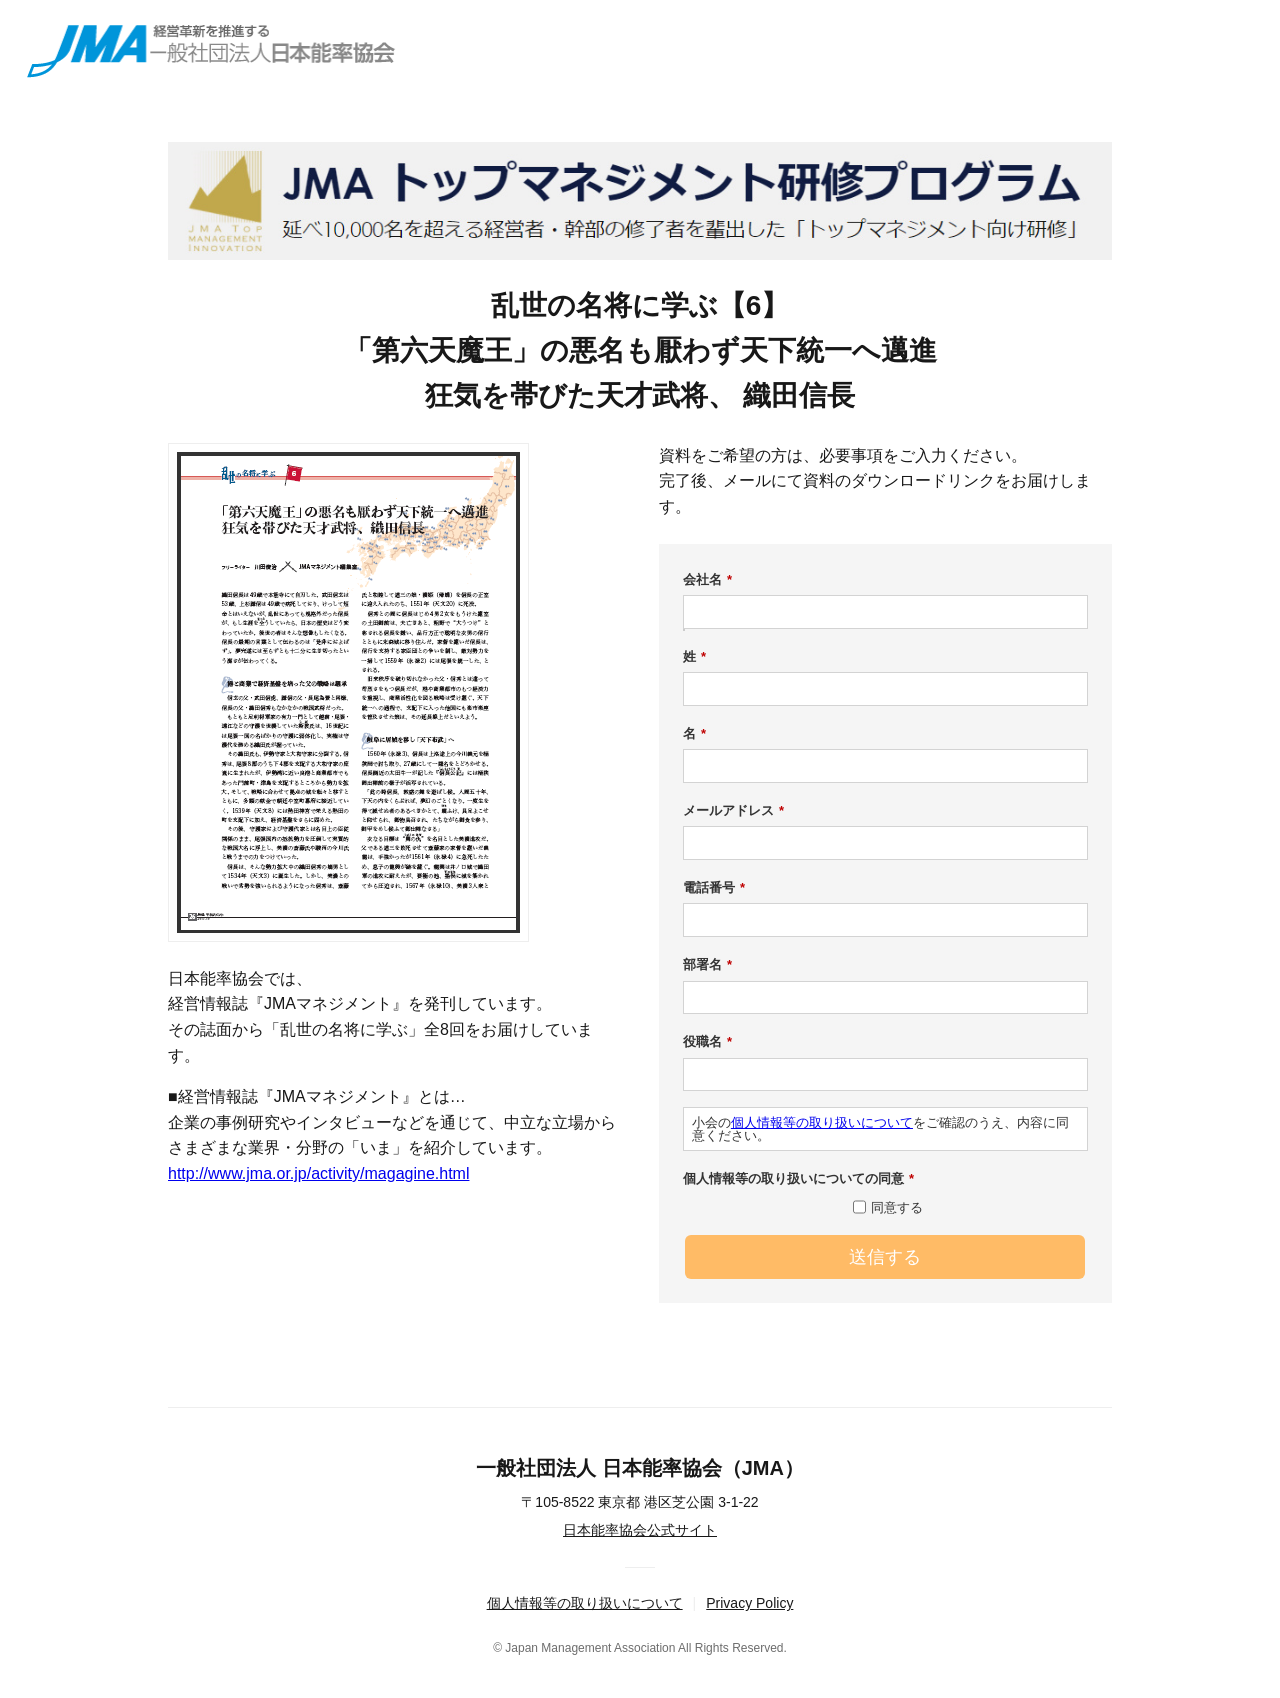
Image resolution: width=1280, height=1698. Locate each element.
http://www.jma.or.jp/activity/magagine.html (318, 1173)
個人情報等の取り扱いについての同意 (798, 1179)
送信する (885, 1257)
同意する (897, 1207)
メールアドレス (733, 811)
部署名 (707, 965)
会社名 (707, 580)
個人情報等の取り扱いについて (822, 1122)
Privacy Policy (749, 1603)
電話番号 (714, 888)
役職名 (707, 1042)
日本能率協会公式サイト (640, 1530)
